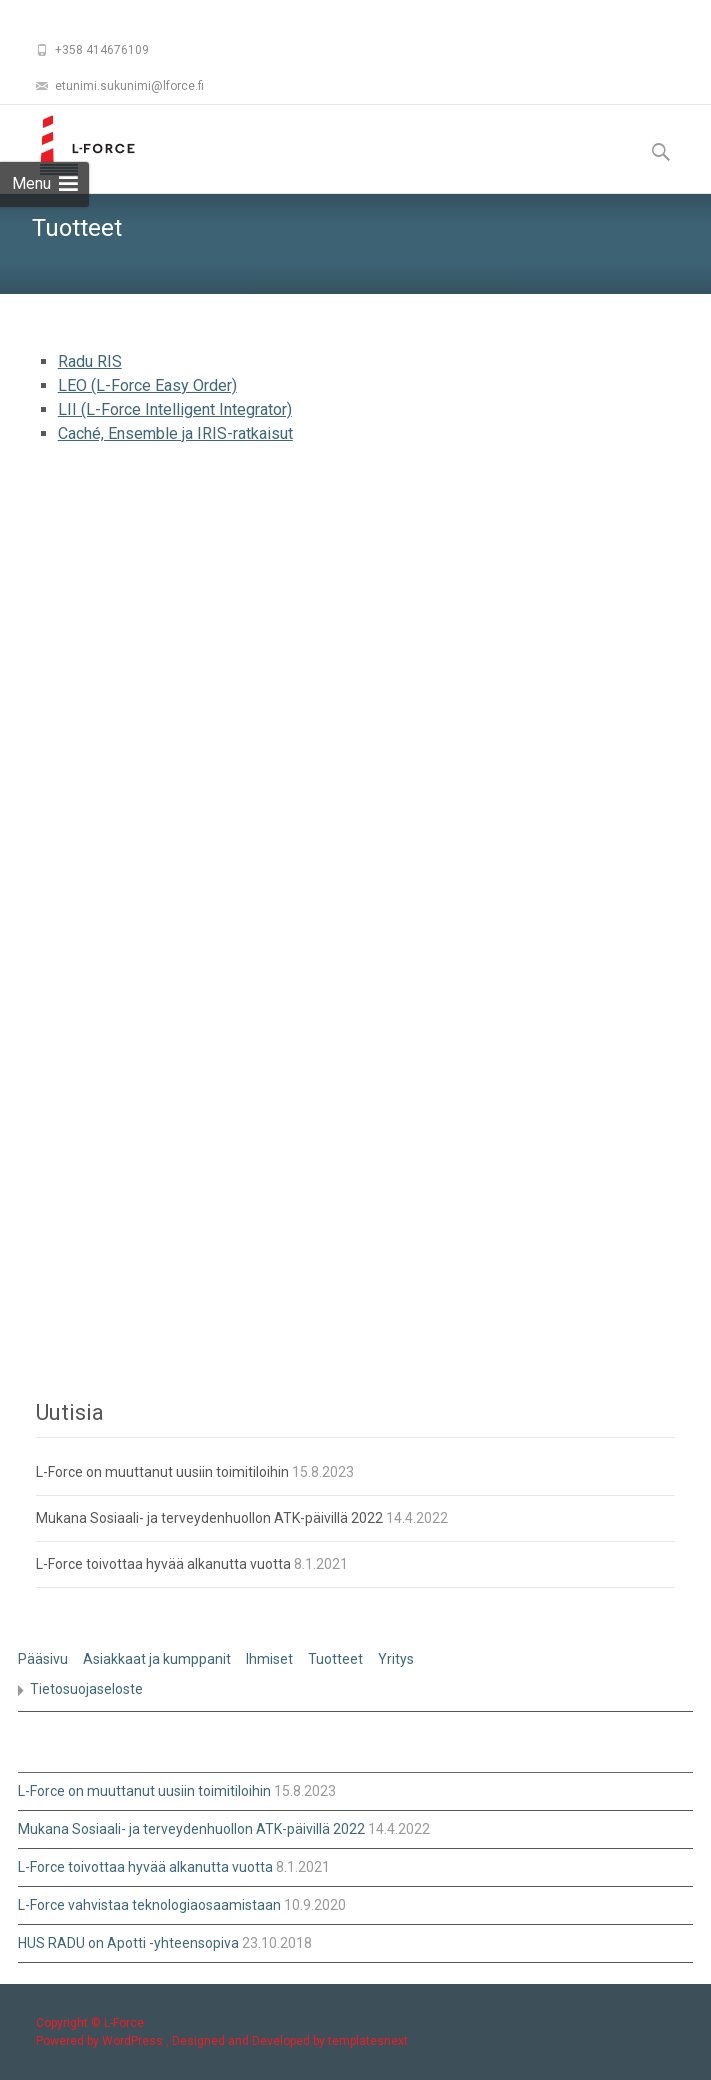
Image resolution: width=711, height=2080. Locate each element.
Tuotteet (335, 1659)
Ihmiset (269, 1659)
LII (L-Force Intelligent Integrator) (175, 409)
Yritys (396, 1659)
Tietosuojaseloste (86, 1689)
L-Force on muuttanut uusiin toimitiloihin (162, 1472)
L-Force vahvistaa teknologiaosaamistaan (149, 1905)
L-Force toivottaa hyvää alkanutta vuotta (163, 1564)
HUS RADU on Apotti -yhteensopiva (128, 1943)
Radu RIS (90, 361)
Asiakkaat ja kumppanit (157, 1659)
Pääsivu (43, 1659)
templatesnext (368, 2041)
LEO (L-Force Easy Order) (147, 385)
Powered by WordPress (101, 2041)
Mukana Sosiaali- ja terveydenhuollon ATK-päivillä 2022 (209, 1518)
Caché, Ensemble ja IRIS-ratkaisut (175, 433)
